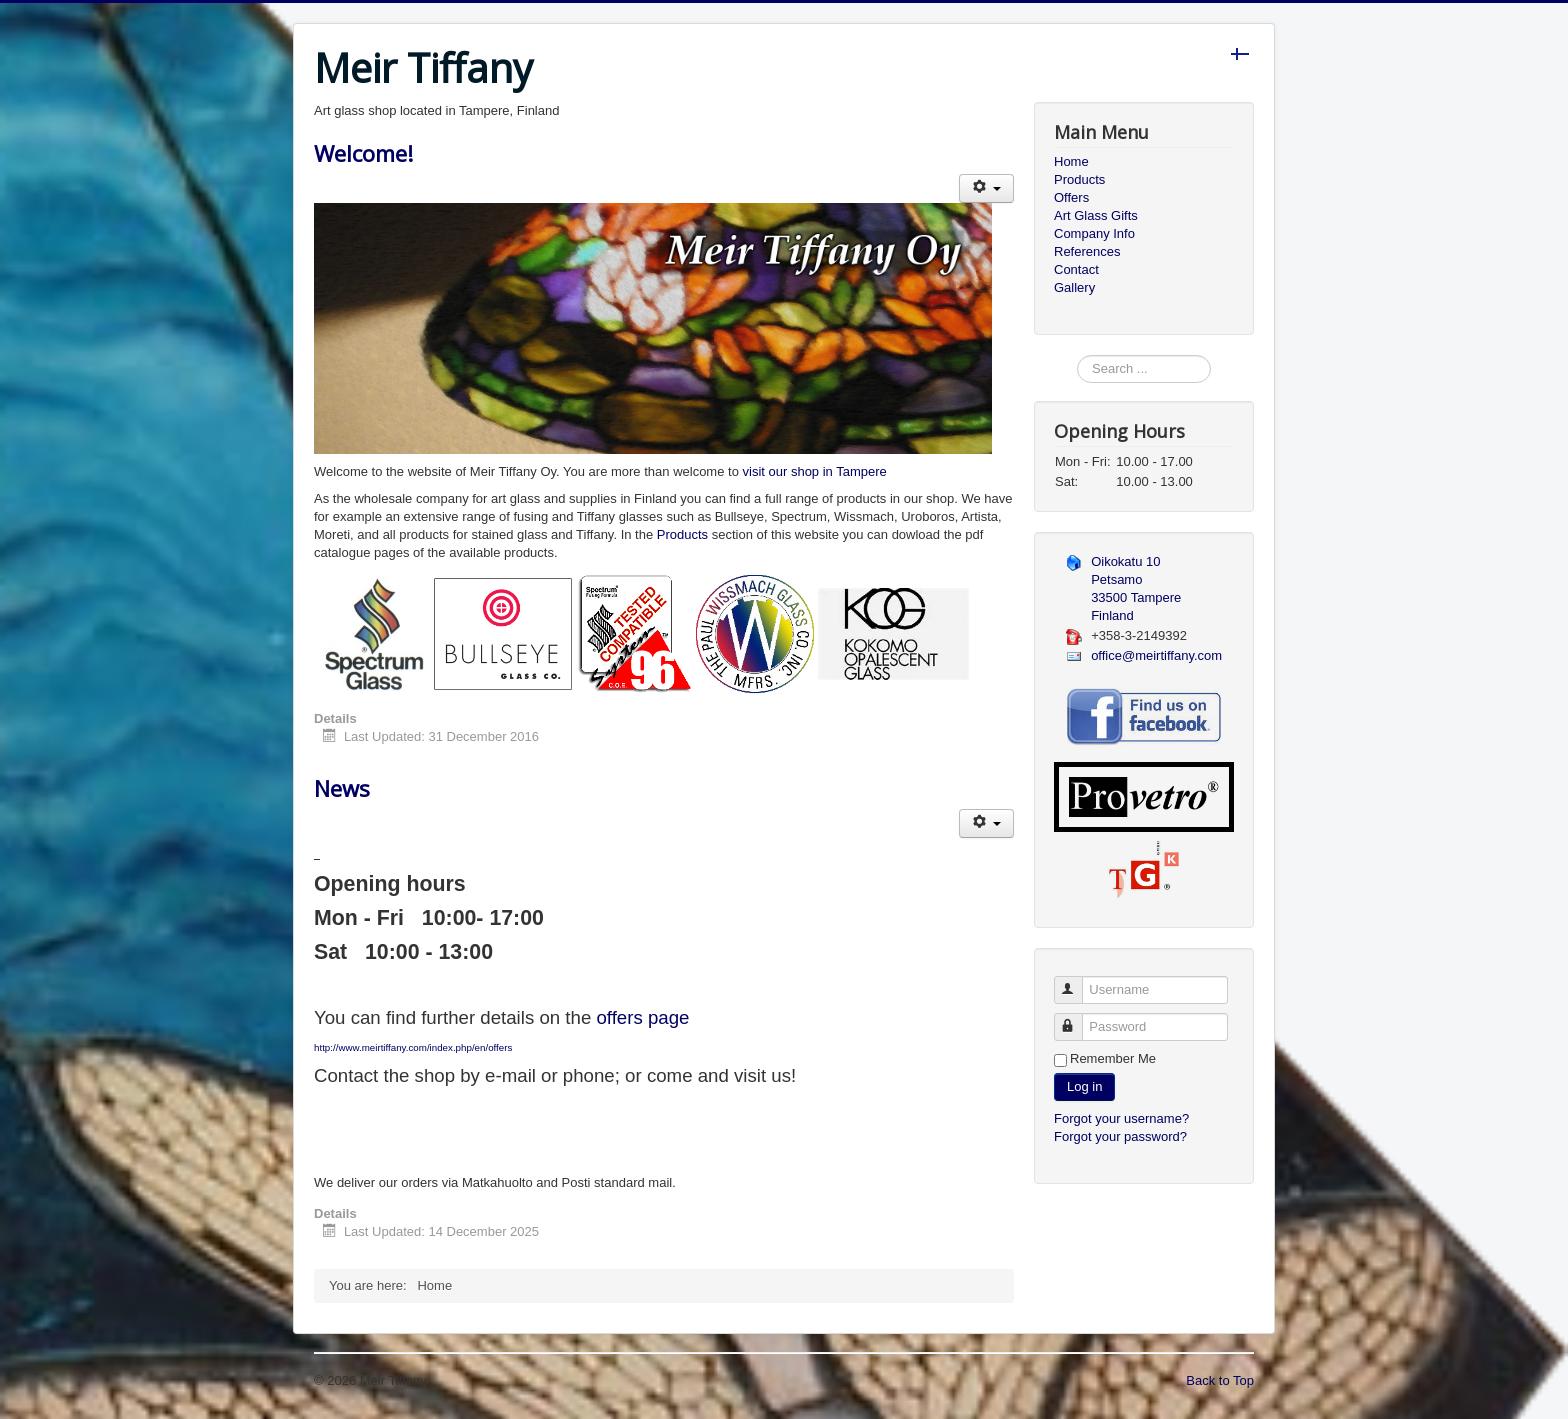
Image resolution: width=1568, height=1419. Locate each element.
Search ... (1077, 355)
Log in (1084, 1086)
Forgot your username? (1121, 1118)
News (342, 788)
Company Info (1094, 233)
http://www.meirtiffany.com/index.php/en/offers (413, 1047)
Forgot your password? (1120, 1136)
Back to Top (1220, 1380)
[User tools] (986, 188)
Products (682, 534)
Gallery (1074, 287)
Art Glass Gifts (1096, 215)
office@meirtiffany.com (1156, 655)
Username (1077, 981)
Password (1077, 1018)
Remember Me (1113, 1058)
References (1087, 251)
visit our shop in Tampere (815, 471)
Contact (1076, 269)
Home (1071, 161)
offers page (642, 1017)
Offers (1071, 197)
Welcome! (363, 153)
